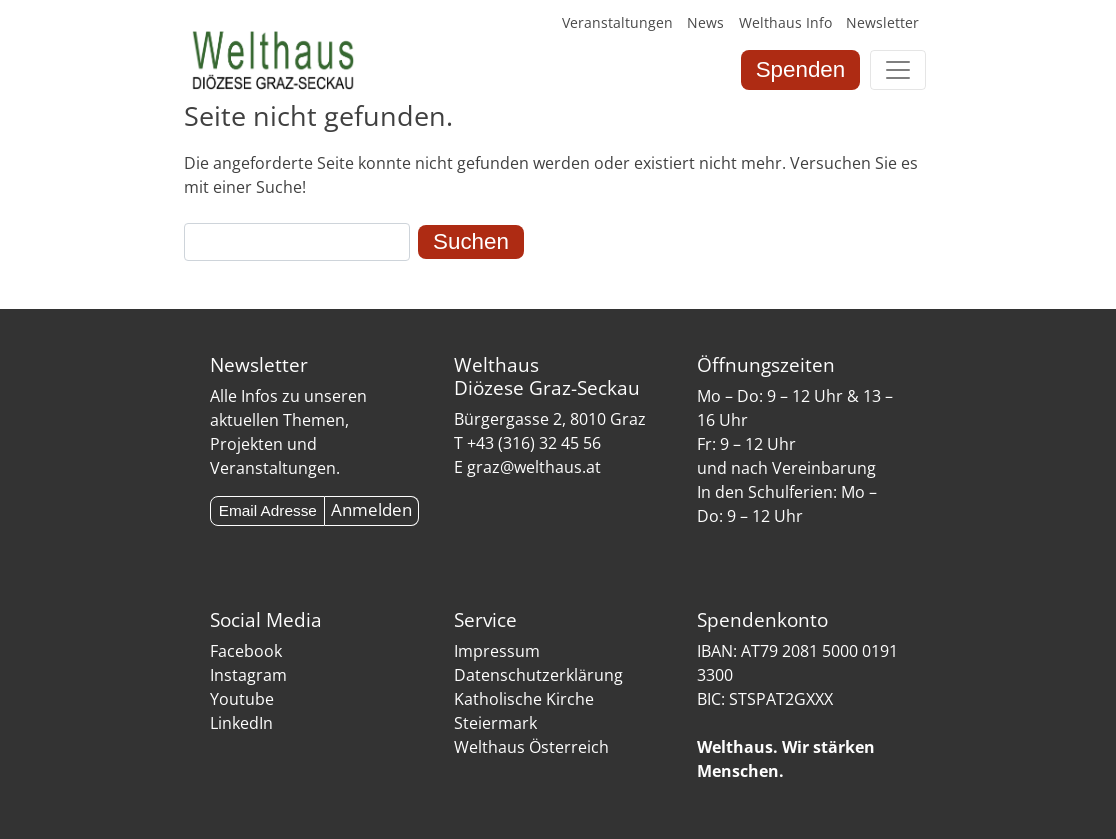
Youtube (242, 699)
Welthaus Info (785, 22)
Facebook (246, 651)
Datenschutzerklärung (538, 675)
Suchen (471, 241)
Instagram (248, 675)
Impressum (497, 651)
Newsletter (882, 22)
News (705, 22)
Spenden (801, 69)
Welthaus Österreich (531, 747)
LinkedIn (241, 723)
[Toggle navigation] (898, 70)
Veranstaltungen (617, 22)
